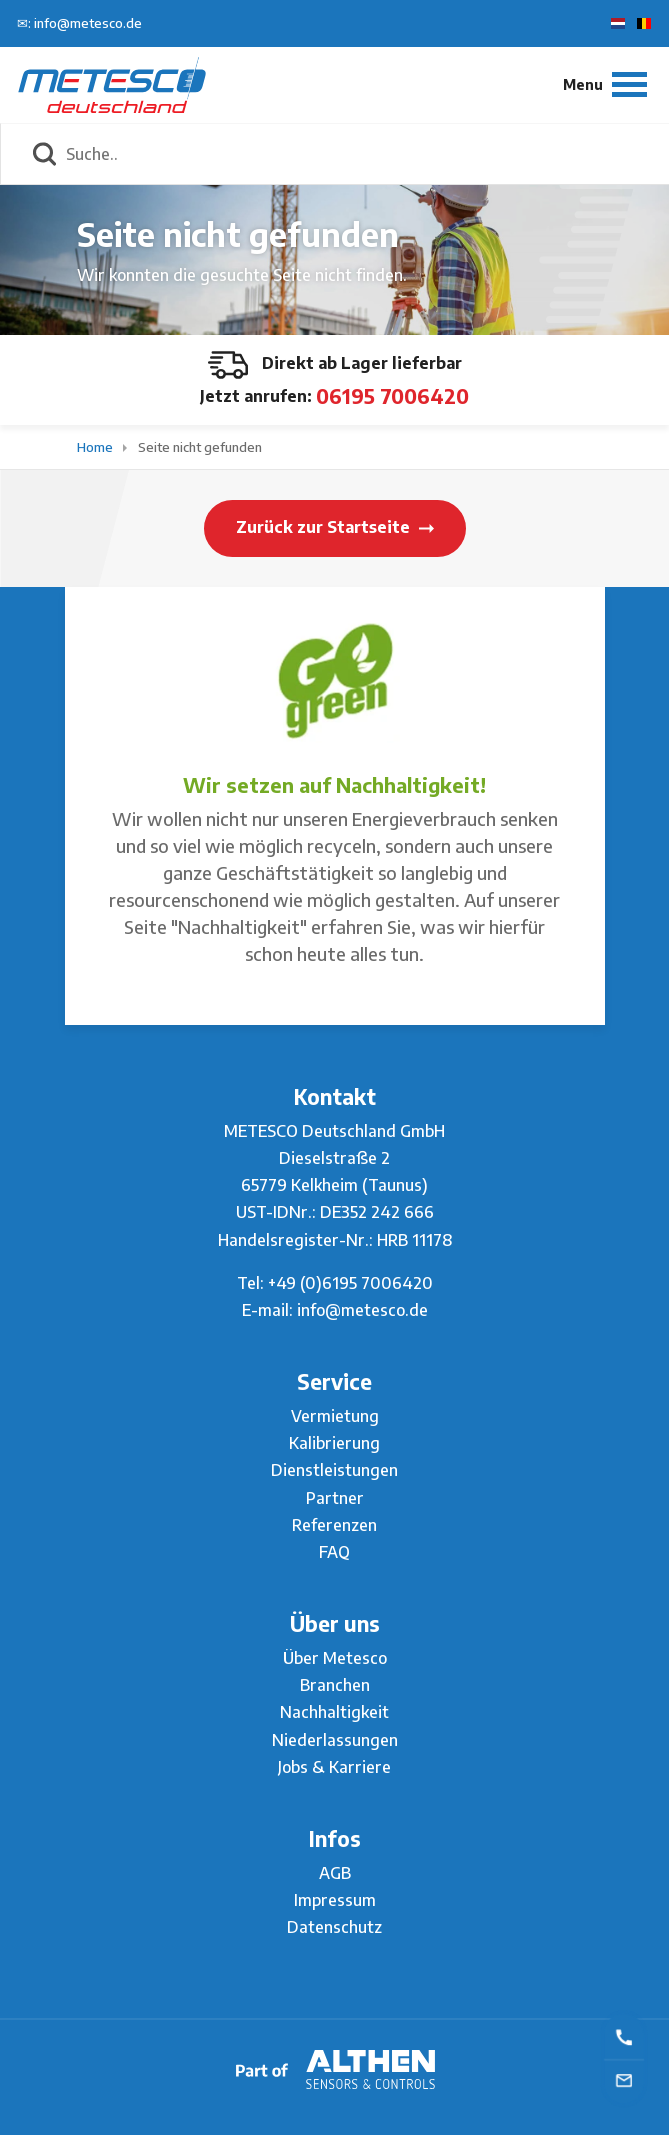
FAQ (334, 1552)
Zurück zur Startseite (335, 527)
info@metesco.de (362, 1310)
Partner (335, 1498)
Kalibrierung (334, 1443)
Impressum (335, 1900)
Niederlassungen (335, 1740)
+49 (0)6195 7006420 (350, 1283)
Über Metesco (335, 1658)
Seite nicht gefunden (200, 447)
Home (96, 447)
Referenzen (334, 1525)
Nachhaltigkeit (334, 1712)
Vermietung (335, 1416)
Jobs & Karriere (334, 1767)
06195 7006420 (392, 395)
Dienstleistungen (334, 1470)
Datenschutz (334, 1927)
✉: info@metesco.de (79, 23)
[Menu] (605, 84)
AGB (335, 1873)
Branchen (335, 1685)
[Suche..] (356, 154)
